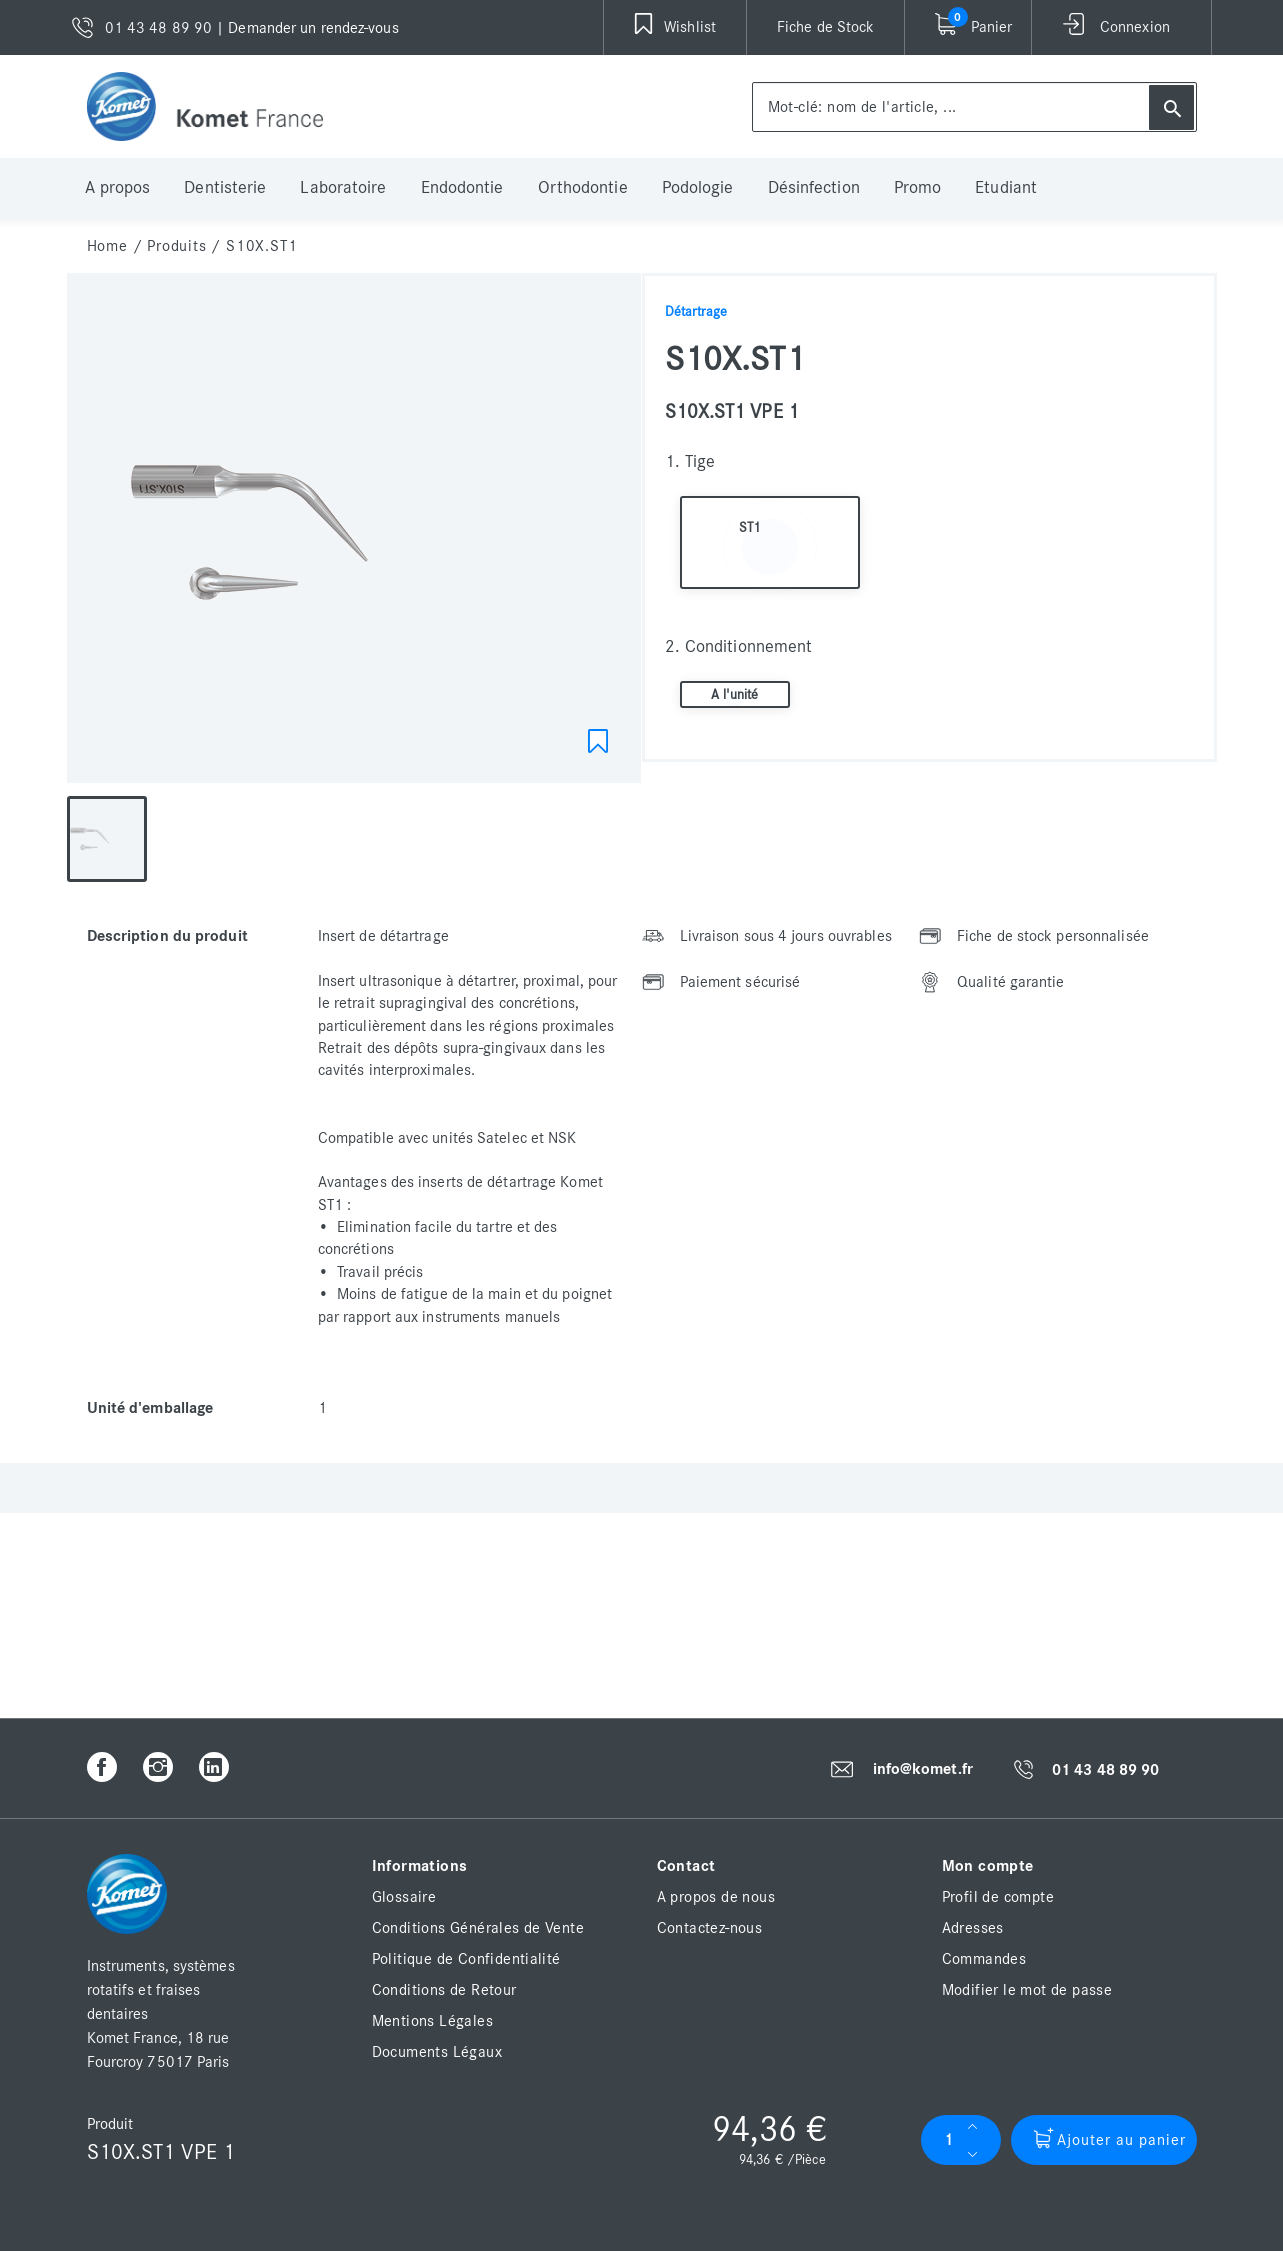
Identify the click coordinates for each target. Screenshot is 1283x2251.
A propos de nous (716, 1897)
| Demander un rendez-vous (307, 28)
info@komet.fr (923, 1769)
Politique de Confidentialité (466, 1959)
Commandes (984, 1959)
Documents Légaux (437, 2052)
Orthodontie (583, 188)
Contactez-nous (710, 1928)
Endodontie (462, 188)
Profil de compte (998, 1897)
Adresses (973, 1928)
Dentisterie (225, 188)
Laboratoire (343, 188)
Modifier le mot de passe (1027, 1990)
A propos (118, 188)
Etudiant (1006, 188)
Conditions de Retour (444, 1990)
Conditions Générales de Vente (478, 1928)
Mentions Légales (432, 2021)
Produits (176, 246)
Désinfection (814, 188)
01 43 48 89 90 (1105, 1770)
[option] (354, 533)
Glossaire (404, 1897)
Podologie (698, 188)
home (107, 246)
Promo (918, 188)
